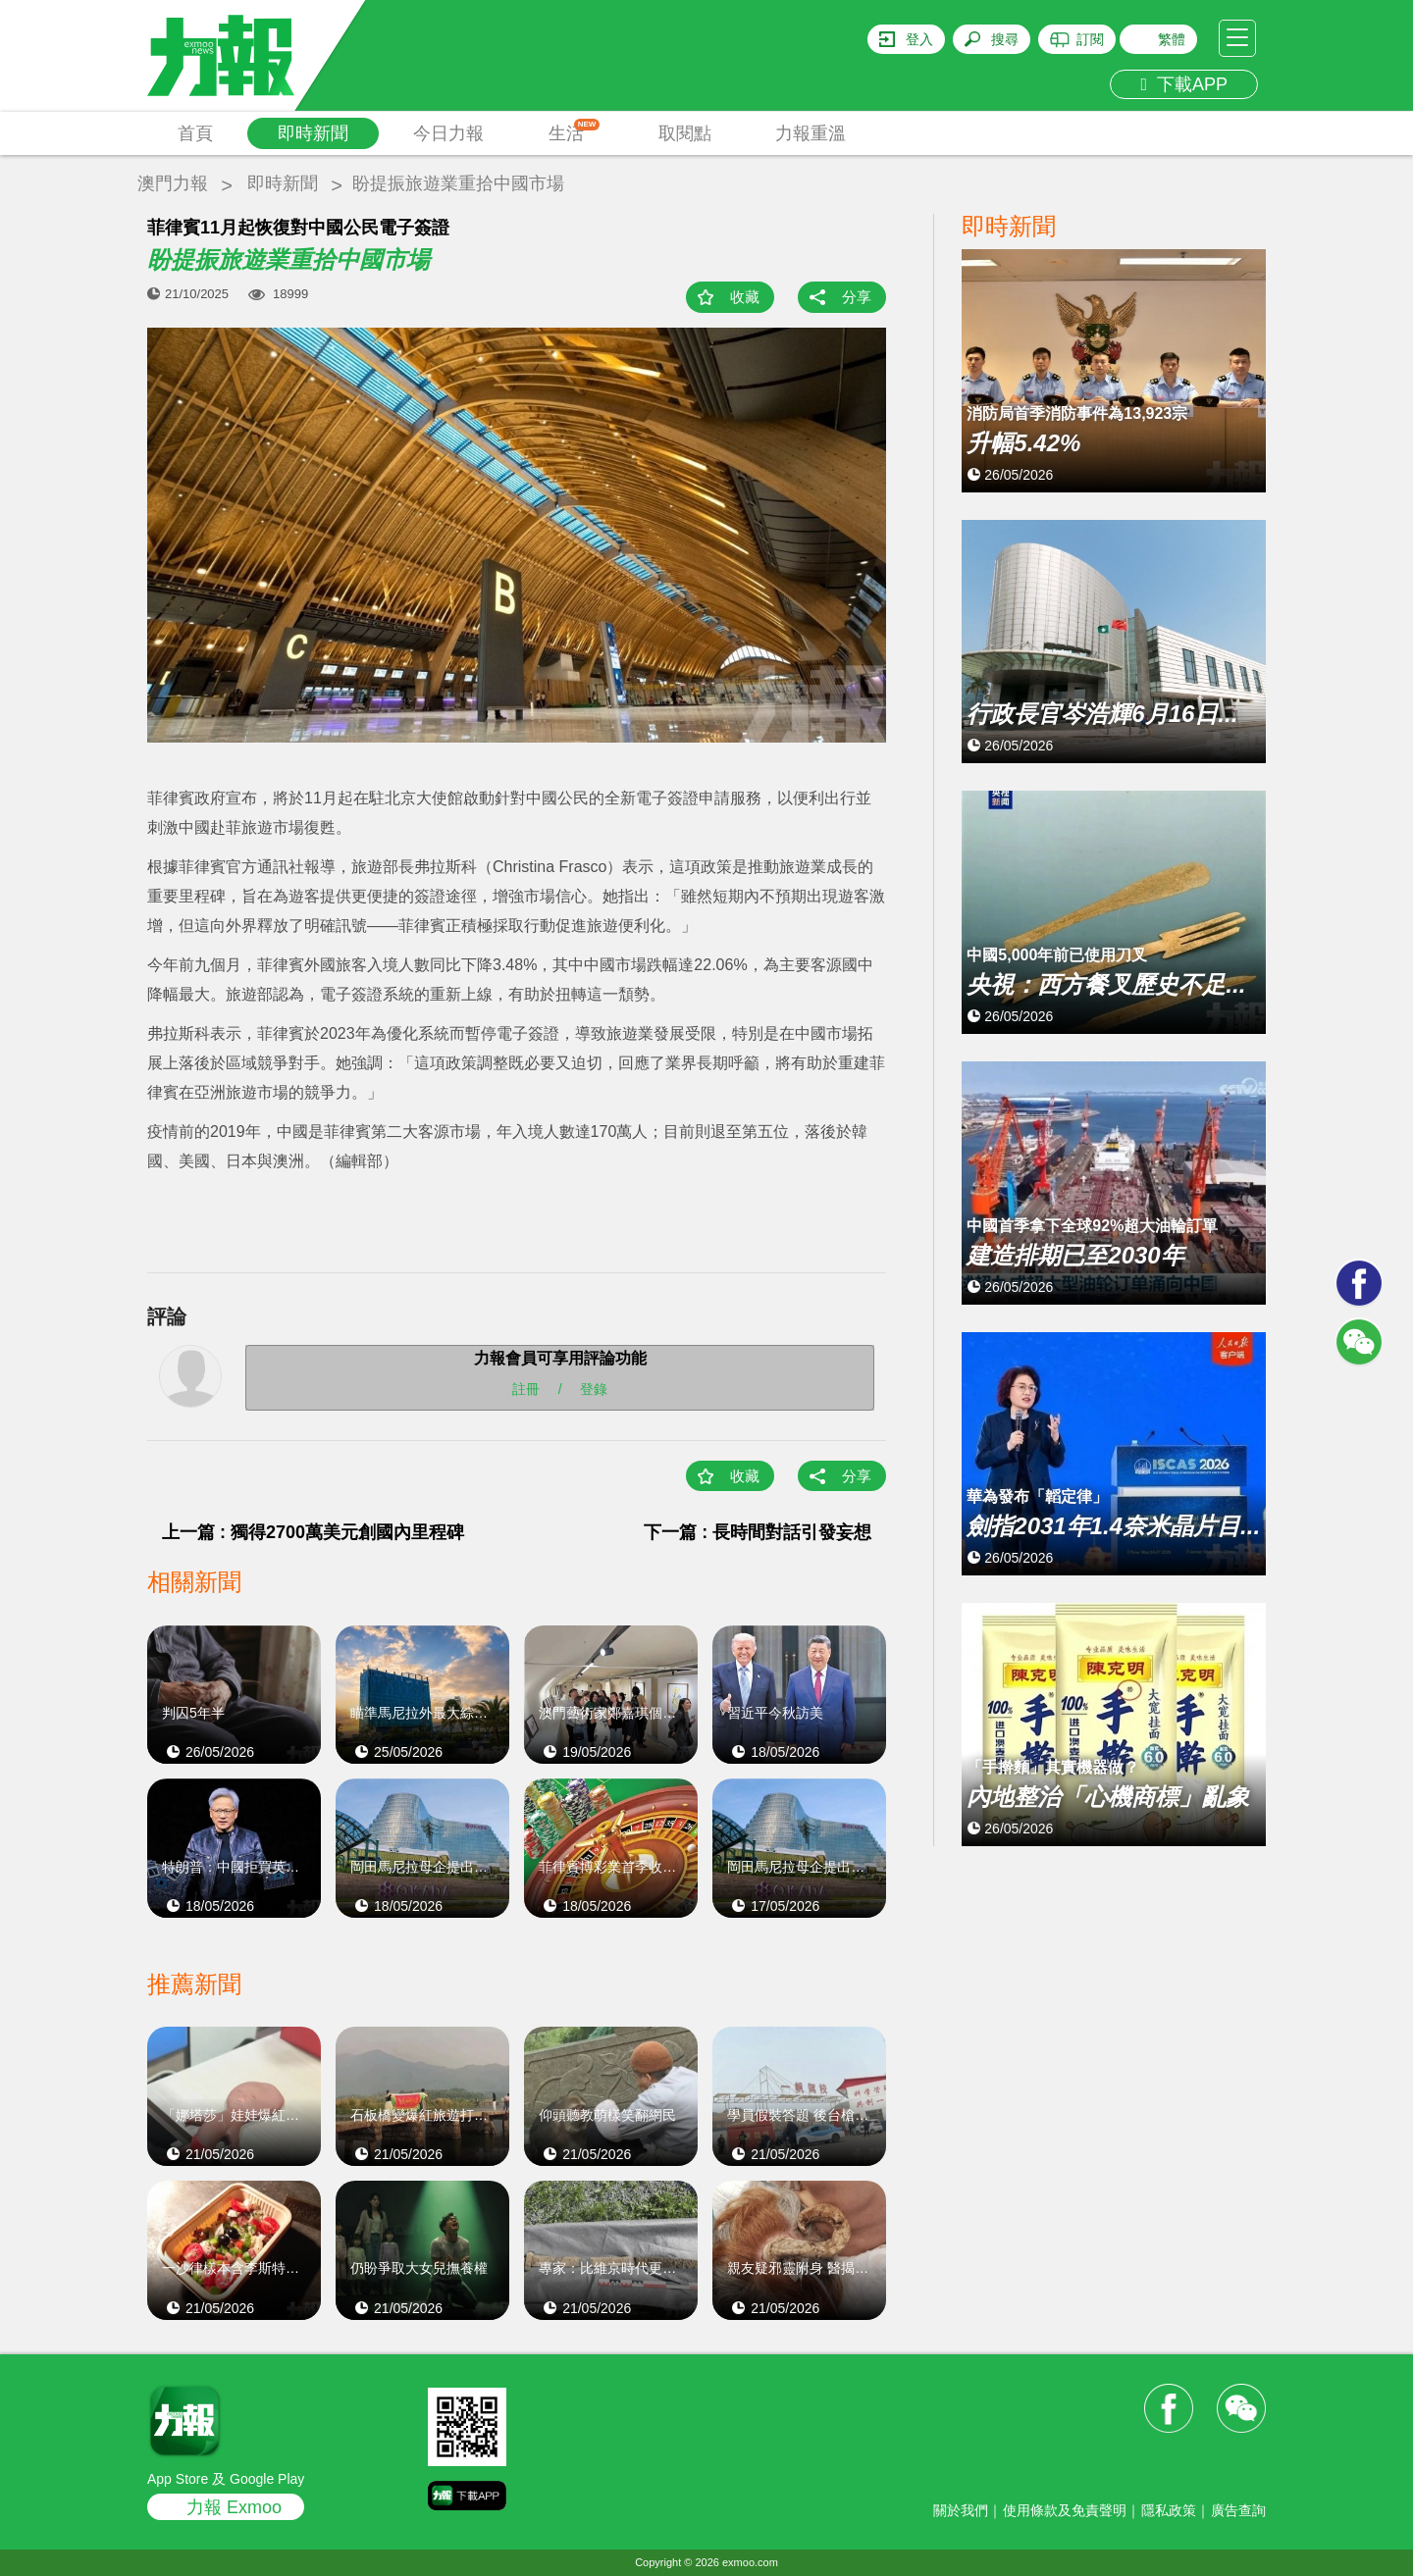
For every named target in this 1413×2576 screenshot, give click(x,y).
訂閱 (1090, 39)
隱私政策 (1168, 2510)
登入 (919, 39)
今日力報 (448, 133)
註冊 (526, 1389)
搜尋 (1005, 39)
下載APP (1184, 84)
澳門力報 (172, 183)
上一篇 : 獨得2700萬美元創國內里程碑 (313, 1532)
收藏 (744, 296)
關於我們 (960, 2510)
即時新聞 (313, 133)
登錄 (593, 1389)
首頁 (195, 133)
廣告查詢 (1238, 2510)
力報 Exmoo (234, 2507)
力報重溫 (810, 133)
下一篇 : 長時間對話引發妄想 (766, 1532)
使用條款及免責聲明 (1064, 2510)
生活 (575, 131)
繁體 (1171, 39)
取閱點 (684, 133)
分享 (856, 296)
